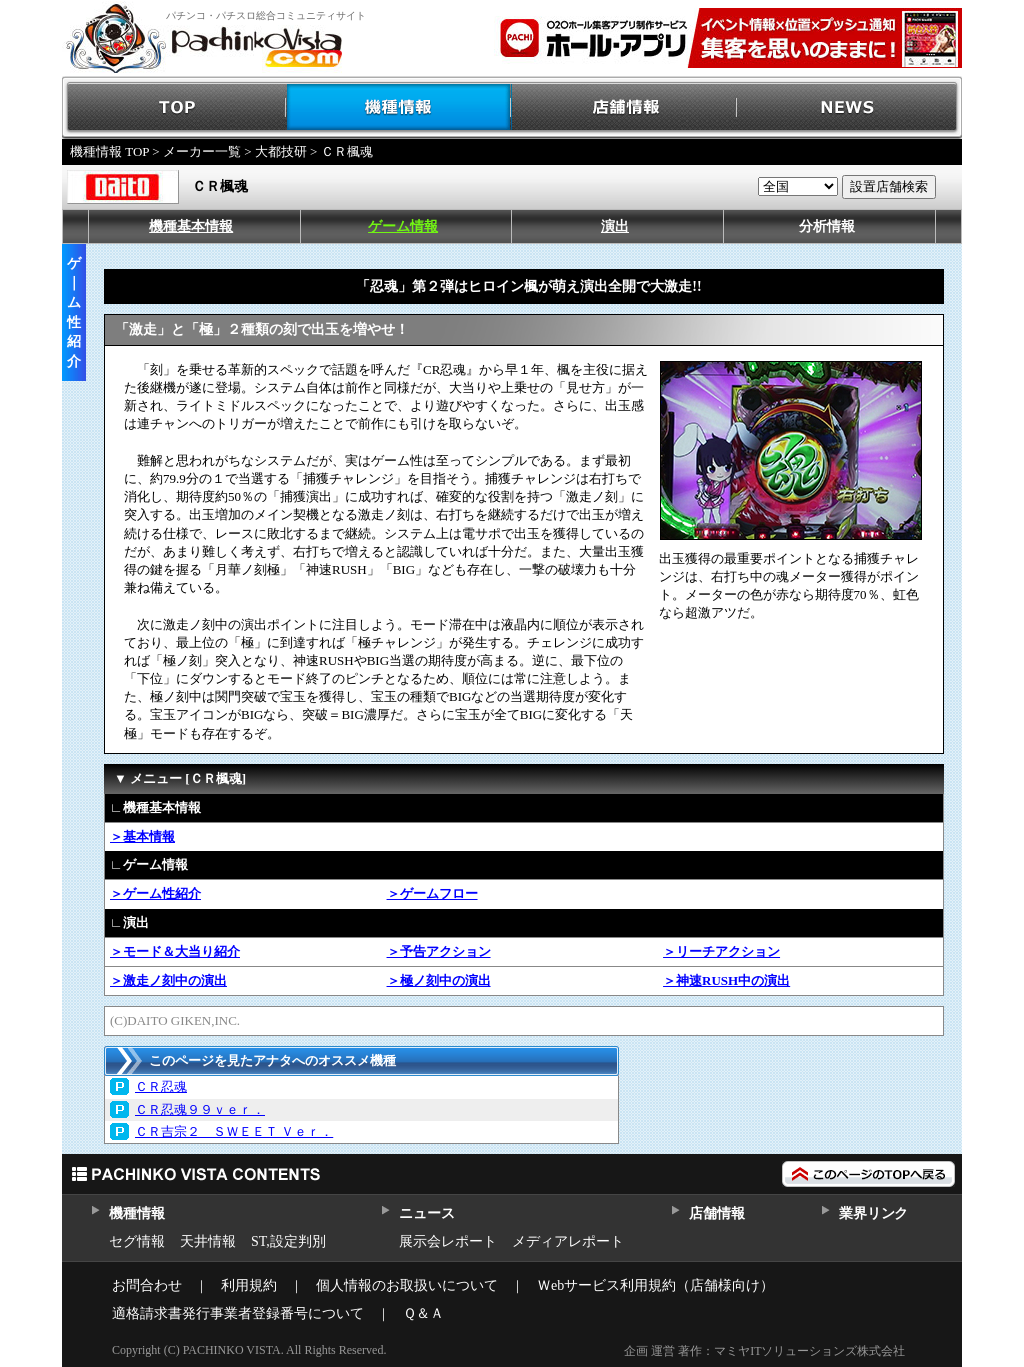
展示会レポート (448, 1241)
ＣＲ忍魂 (161, 1086)
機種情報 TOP (109, 151)
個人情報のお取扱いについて (407, 1285)
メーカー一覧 (202, 151)
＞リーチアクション (721, 951)
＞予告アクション (439, 951)
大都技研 (281, 151)
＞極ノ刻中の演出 (439, 980)
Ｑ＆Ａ (423, 1313)
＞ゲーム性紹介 (155, 893)
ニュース (426, 1213)
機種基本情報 (191, 226)
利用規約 (249, 1285)
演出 (615, 226)
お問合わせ (147, 1285)
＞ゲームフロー (432, 893)
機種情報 (399, 107)
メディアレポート (568, 1241)
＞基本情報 (142, 836)
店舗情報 (624, 107)
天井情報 (208, 1241)
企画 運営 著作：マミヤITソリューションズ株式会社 (764, 1351)
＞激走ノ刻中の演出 (168, 980)
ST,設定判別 (288, 1241)
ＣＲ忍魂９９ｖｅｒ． (200, 1109)
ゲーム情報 (403, 226)
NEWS (849, 107)
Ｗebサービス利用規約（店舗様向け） (655, 1285)
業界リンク (873, 1213)
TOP (174, 107)
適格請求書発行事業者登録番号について (238, 1313)
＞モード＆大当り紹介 (175, 951)
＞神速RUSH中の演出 (726, 980)
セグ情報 (137, 1241)
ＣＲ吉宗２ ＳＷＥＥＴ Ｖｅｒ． (234, 1131)
